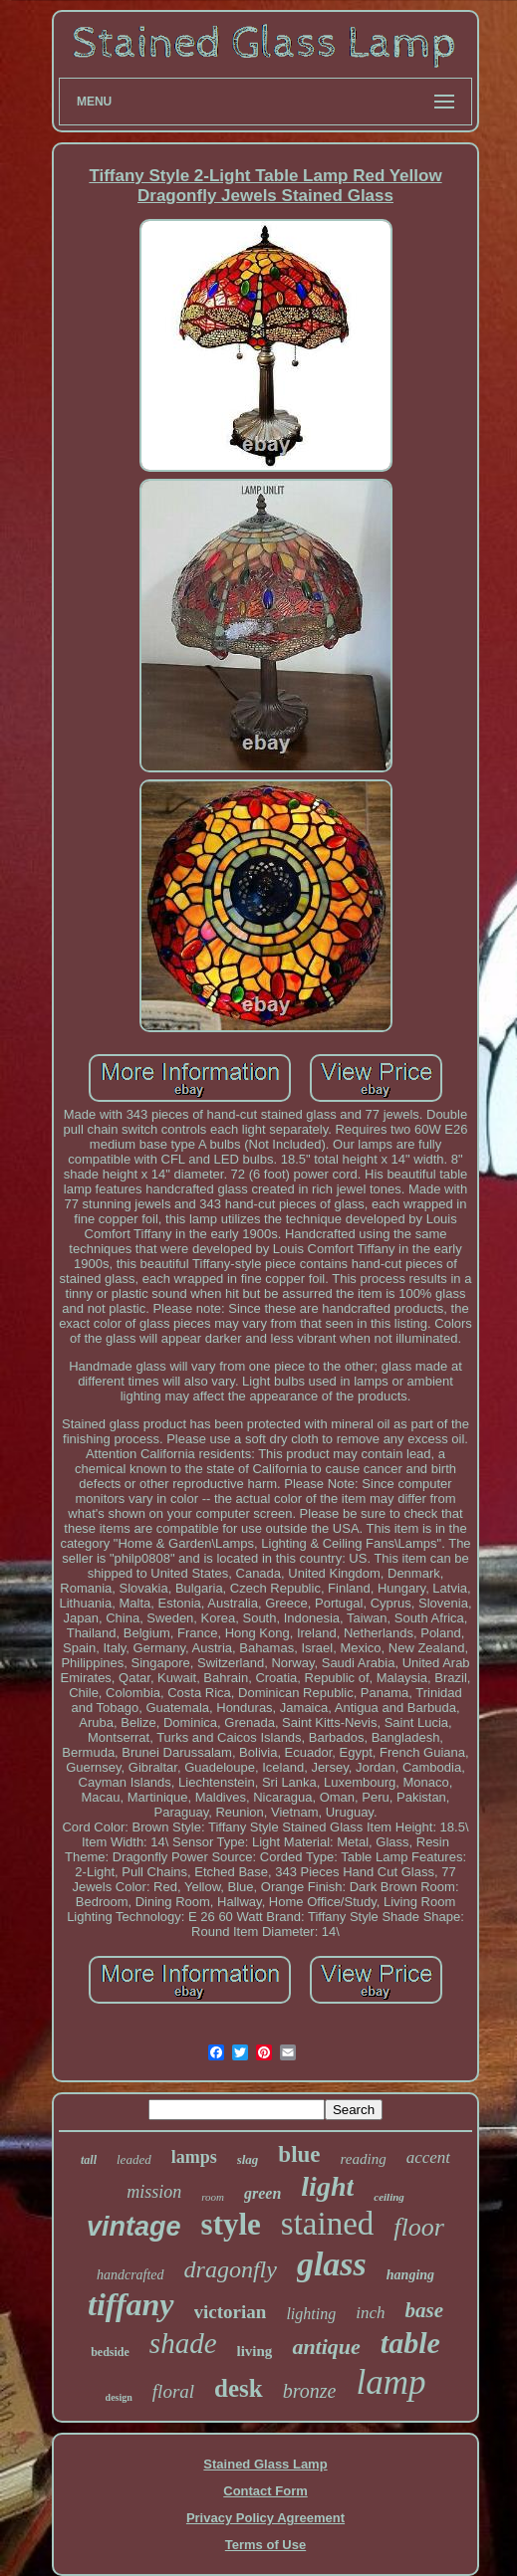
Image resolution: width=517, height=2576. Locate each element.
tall (89, 2160)
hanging (410, 2274)
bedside (110, 2352)
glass (332, 2264)
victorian (230, 2311)
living (255, 2351)
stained (327, 2224)
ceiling (389, 2197)
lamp (390, 2382)
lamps (194, 2157)
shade (183, 2343)
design (119, 2397)
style (231, 2224)
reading (364, 2159)
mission (154, 2192)
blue (299, 2154)
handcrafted (130, 2274)
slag (248, 2159)
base (423, 2310)
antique (326, 2346)
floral (173, 2391)
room (212, 2197)
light (327, 2186)
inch (370, 2312)
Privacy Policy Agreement (265, 2517)
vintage (134, 2227)
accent (428, 2157)
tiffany (131, 2304)
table (410, 2342)
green (262, 2193)
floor (418, 2227)
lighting (311, 2313)
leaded (134, 2159)
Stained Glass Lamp (265, 2464)
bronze (310, 2391)
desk (238, 2388)
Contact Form (265, 2490)
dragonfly (230, 2269)
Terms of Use (265, 2544)
